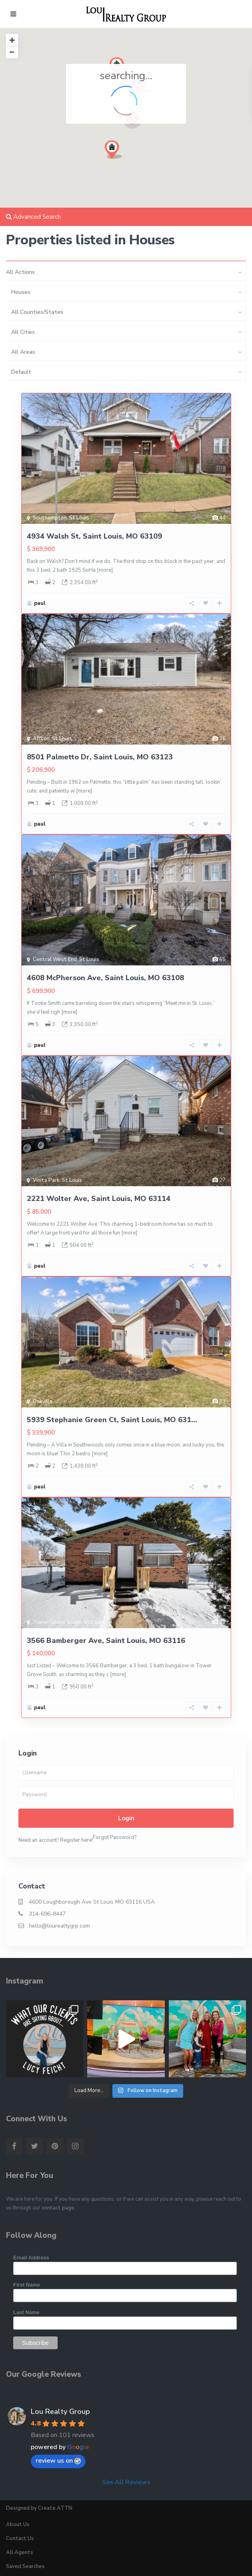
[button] (116, 151)
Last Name (26, 2312)
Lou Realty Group (60, 2411)
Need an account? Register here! (55, 1840)
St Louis (79, 517)
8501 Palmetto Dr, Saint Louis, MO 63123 (100, 757)
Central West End (55, 959)
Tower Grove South (57, 1622)
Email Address (31, 2258)
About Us (18, 2524)
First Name (26, 2285)
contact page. (59, 2207)
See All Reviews (126, 2482)
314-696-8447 (47, 1914)
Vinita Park (46, 1180)
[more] (105, 570)
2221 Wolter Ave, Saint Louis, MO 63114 (98, 1198)
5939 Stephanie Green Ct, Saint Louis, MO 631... (112, 1420)
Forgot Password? (114, 1837)
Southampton (50, 517)
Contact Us (20, 2538)
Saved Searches (25, 2566)
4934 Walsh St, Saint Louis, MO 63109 (94, 536)
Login (126, 1818)
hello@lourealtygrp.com (59, 1926)
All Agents (19, 2552)
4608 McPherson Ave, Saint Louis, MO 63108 (105, 978)
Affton (41, 738)
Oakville (43, 1401)
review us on (58, 2460)
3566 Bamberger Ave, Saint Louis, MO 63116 (106, 1640)
